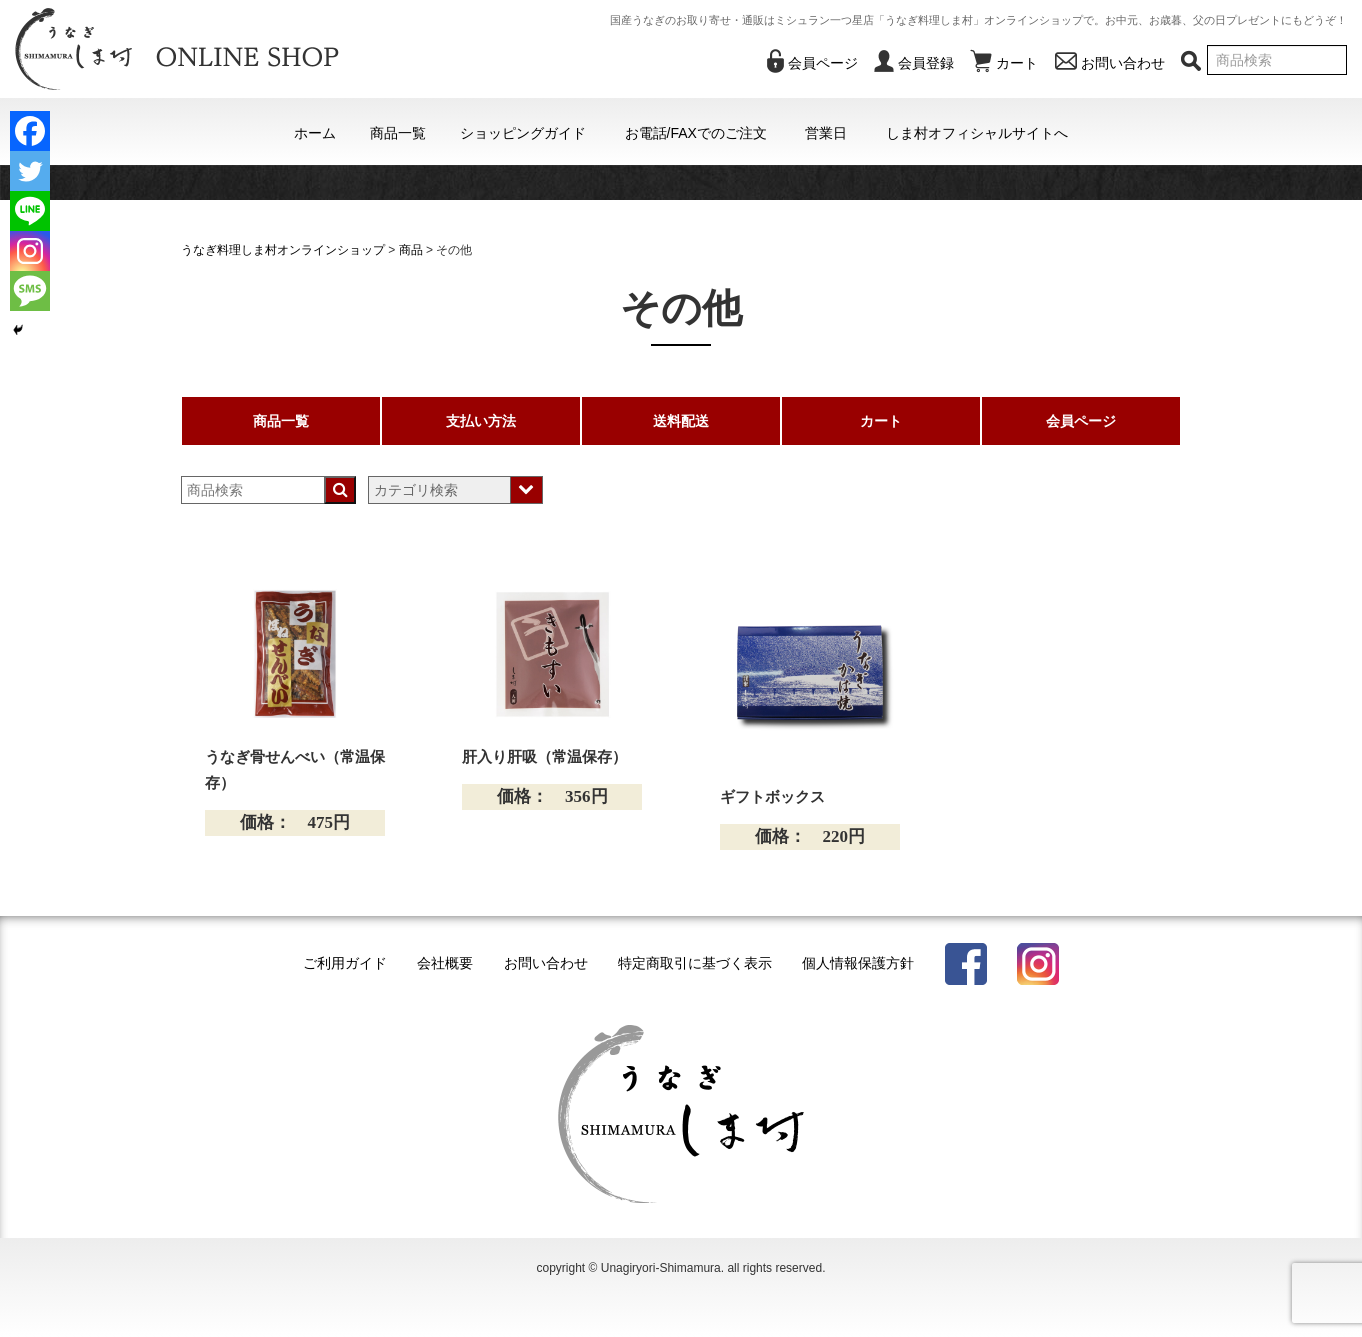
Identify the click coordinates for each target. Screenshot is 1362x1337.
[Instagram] (30, 251)
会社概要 (445, 963)
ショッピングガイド (523, 133)
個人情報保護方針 (858, 963)
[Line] (30, 211)
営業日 (826, 133)
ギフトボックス (772, 797)
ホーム (315, 133)
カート (881, 421)
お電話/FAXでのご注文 (696, 133)
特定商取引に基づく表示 (695, 963)
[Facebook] (30, 131)
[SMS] (30, 291)
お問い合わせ (546, 963)
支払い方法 (481, 421)
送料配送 (681, 421)
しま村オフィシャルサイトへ (977, 133)
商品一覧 (398, 133)
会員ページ (1081, 421)
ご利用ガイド (345, 963)
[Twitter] (30, 171)
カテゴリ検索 (416, 490)
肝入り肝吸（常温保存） (544, 757)
